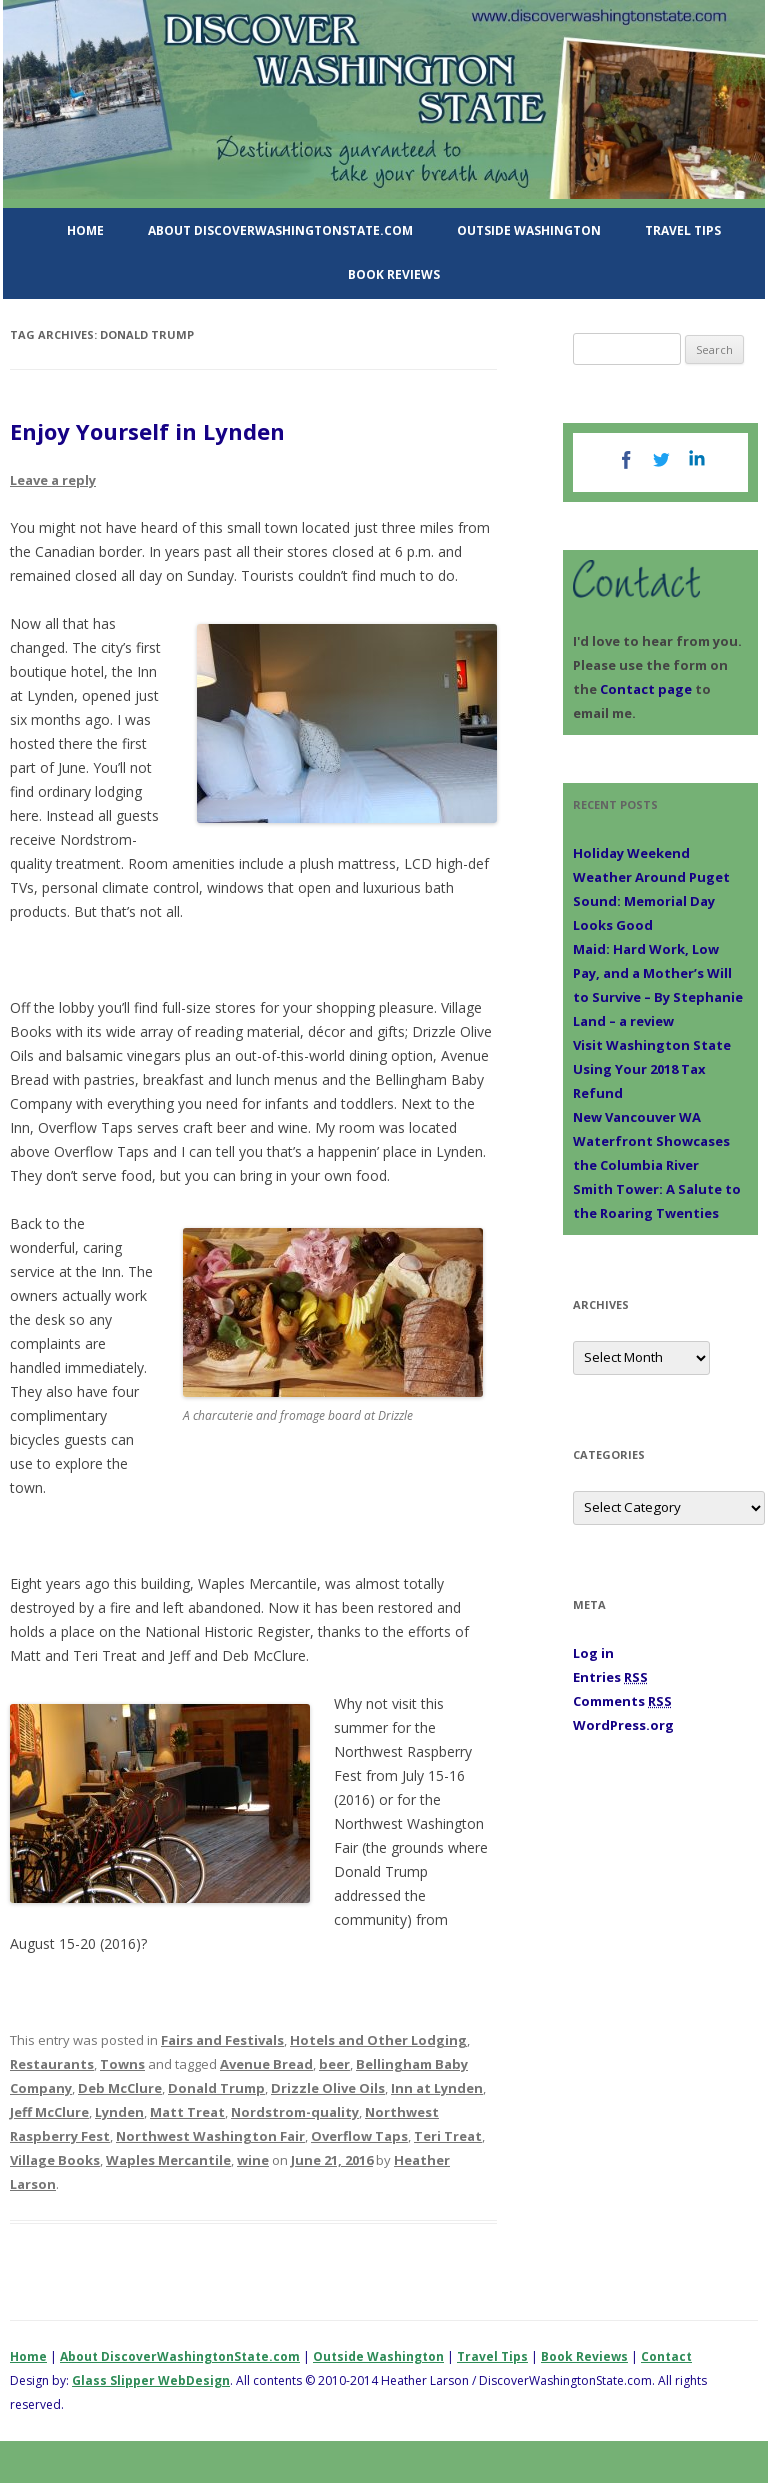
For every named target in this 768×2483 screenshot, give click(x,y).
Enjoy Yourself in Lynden (147, 431)
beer (334, 2064)
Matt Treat (187, 2112)
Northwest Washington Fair (210, 2136)
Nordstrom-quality (295, 2112)
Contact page (646, 689)
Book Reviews (394, 274)
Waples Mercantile (168, 2160)
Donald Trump (216, 2088)
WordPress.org (623, 1725)
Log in (593, 1653)
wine (253, 2160)
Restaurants (52, 2064)
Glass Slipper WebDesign (151, 2380)
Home (85, 230)
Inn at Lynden (437, 2088)
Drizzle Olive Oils (328, 2088)
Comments (622, 1701)
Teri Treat (448, 2136)
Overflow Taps (359, 2136)
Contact (666, 2356)
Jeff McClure (49, 2112)
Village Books (55, 2160)
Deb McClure (120, 2088)
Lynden (119, 2112)
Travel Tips (683, 230)
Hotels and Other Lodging (378, 2040)
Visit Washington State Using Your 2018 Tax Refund (652, 1069)
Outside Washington (529, 230)
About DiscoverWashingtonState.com (280, 230)
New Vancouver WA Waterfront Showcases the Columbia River (651, 1141)
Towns (122, 2064)
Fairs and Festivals (222, 2040)
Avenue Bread (266, 2064)
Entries (610, 1677)
